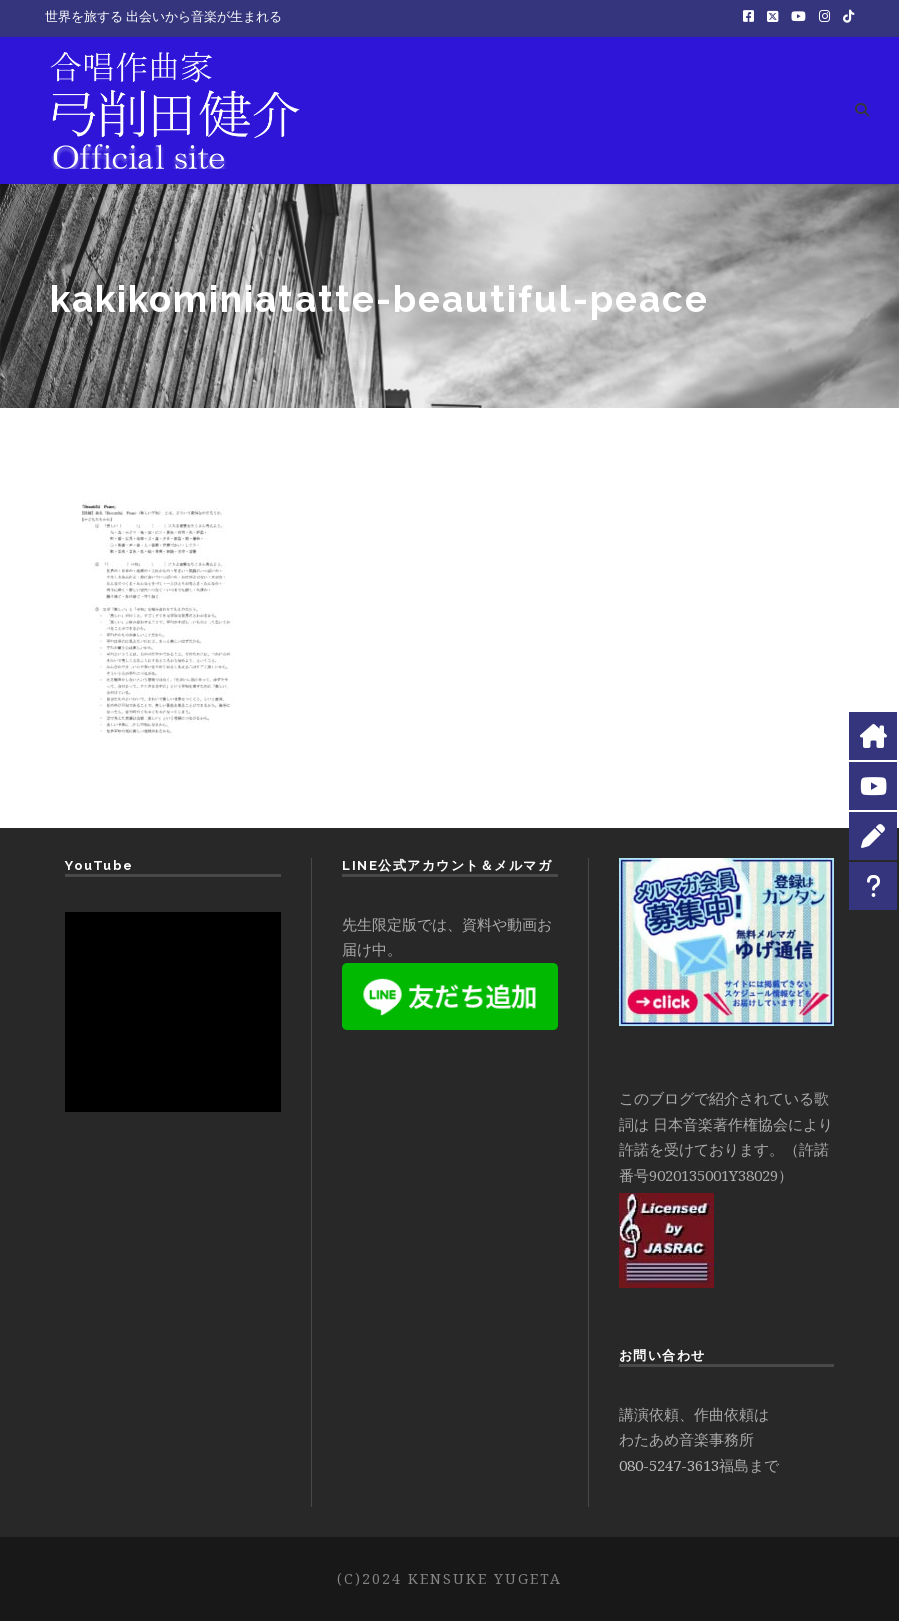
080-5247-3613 (669, 1465)
